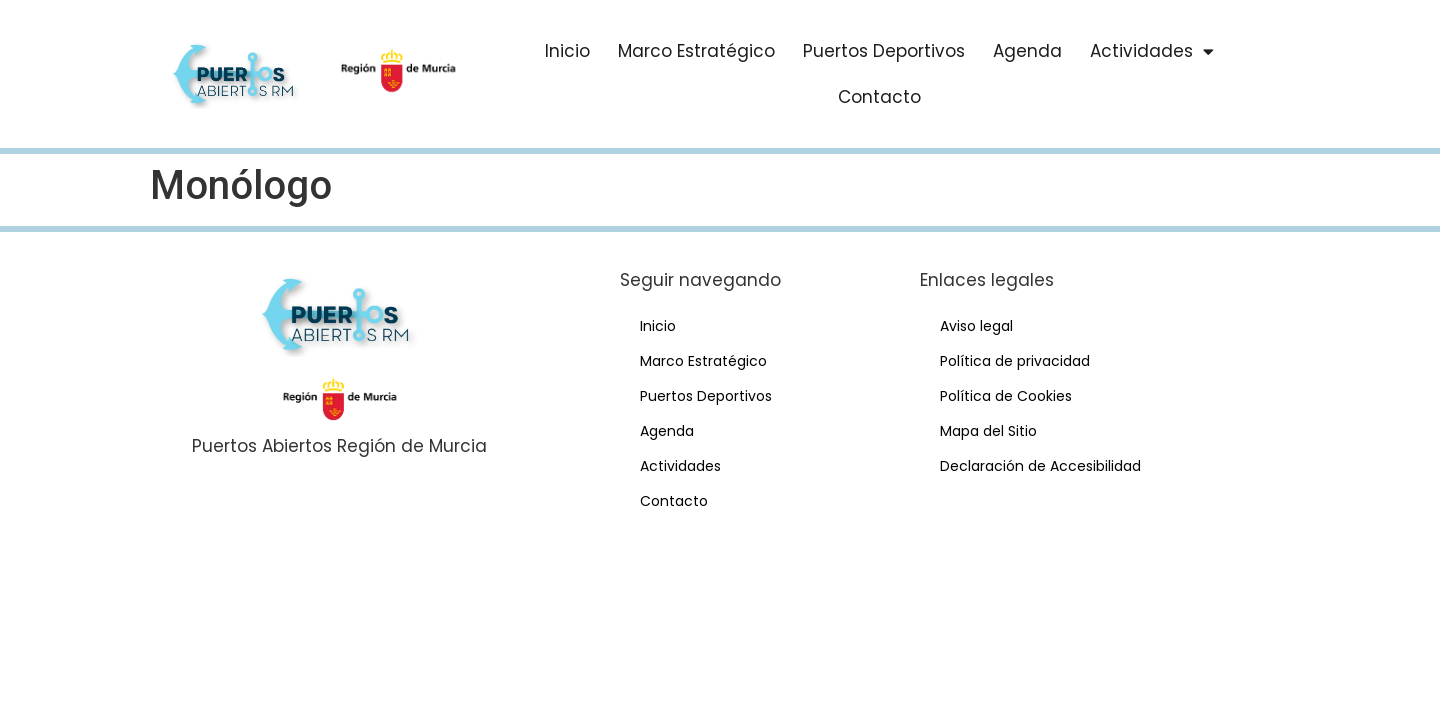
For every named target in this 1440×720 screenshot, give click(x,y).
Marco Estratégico (696, 51)
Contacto (879, 97)
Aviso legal (976, 326)
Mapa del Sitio (988, 431)
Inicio (567, 51)
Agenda (1027, 51)
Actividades (1152, 51)
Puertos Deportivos (884, 51)
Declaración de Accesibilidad (1040, 466)
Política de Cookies (1006, 396)
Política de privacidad (1015, 361)
